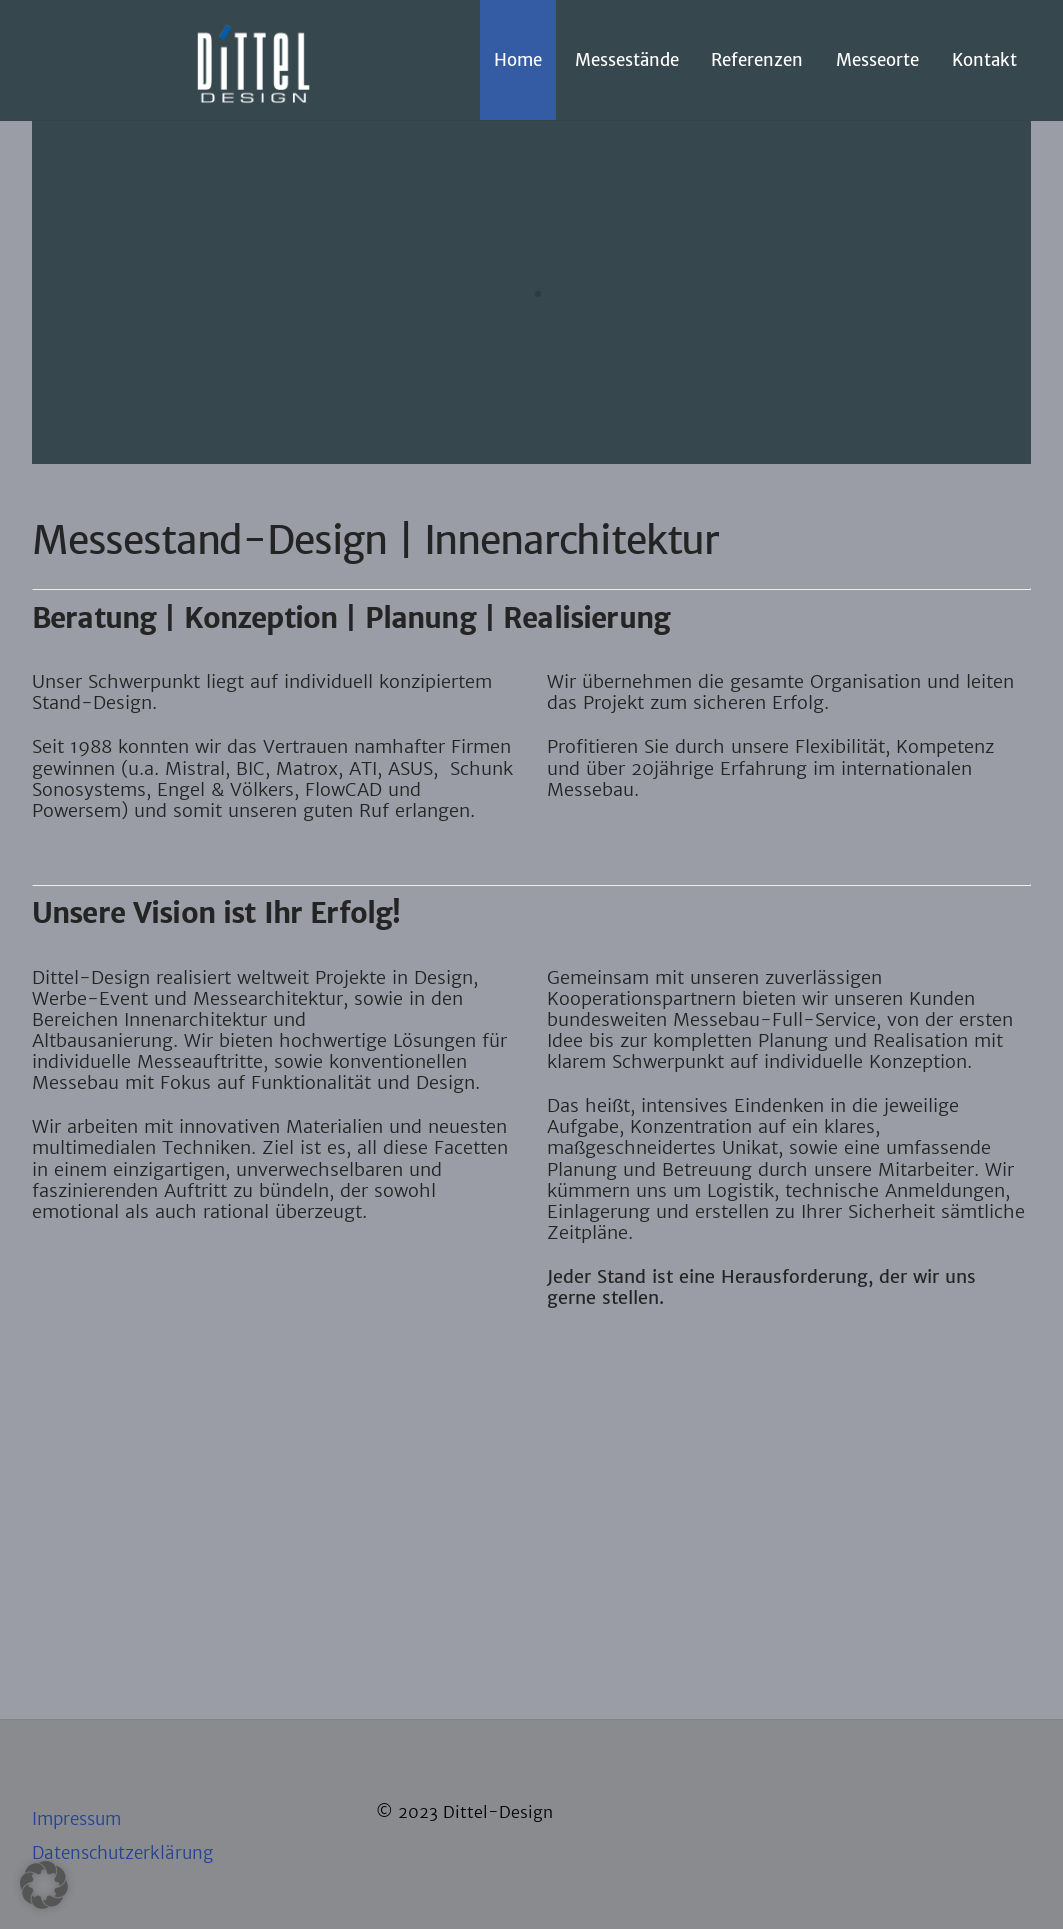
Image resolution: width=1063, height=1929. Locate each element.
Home (518, 60)
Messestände (627, 60)
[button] (44, 1885)
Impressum (76, 1819)
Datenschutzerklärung (122, 1853)
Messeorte (877, 60)
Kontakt (984, 60)
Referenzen (757, 60)
